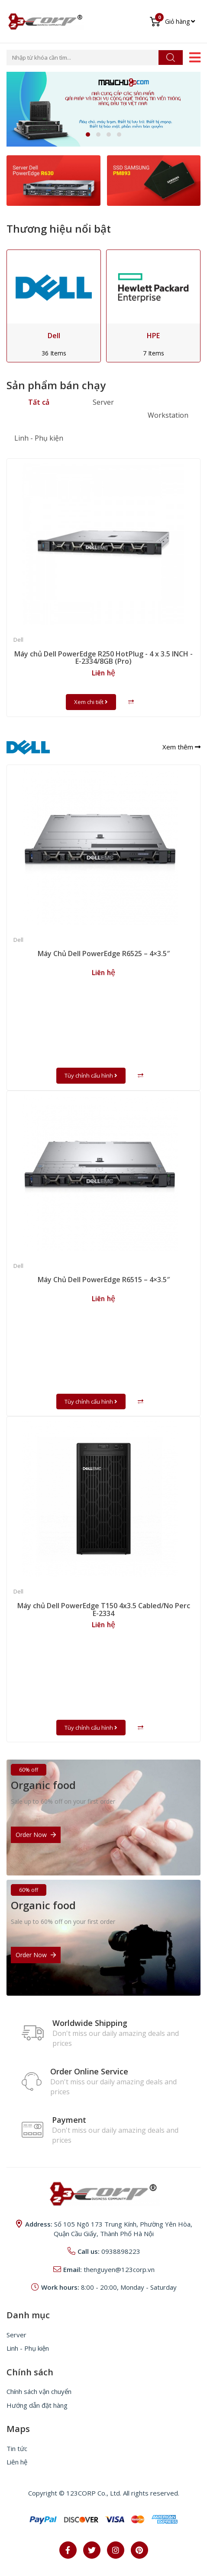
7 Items (153, 353)
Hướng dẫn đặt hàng (37, 2405)
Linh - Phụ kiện (38, 438)
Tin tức (16, 2448)
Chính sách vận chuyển (38, 2391)
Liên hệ (16, 2462)
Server (103, 402)
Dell (54, 335)
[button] (88, 134)
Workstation (168, 415)
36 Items (54, 353)
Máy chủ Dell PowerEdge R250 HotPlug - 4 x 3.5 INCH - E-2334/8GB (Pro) (103, 657)
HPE (153, 335)
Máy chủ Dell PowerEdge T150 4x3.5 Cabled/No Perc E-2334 (103, 1609)
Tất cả (38, 402)
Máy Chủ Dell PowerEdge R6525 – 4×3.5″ (104, 953)
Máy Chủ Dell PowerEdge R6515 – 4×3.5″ (104, 1279)
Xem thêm (181, 746)
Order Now (36, 1834)
